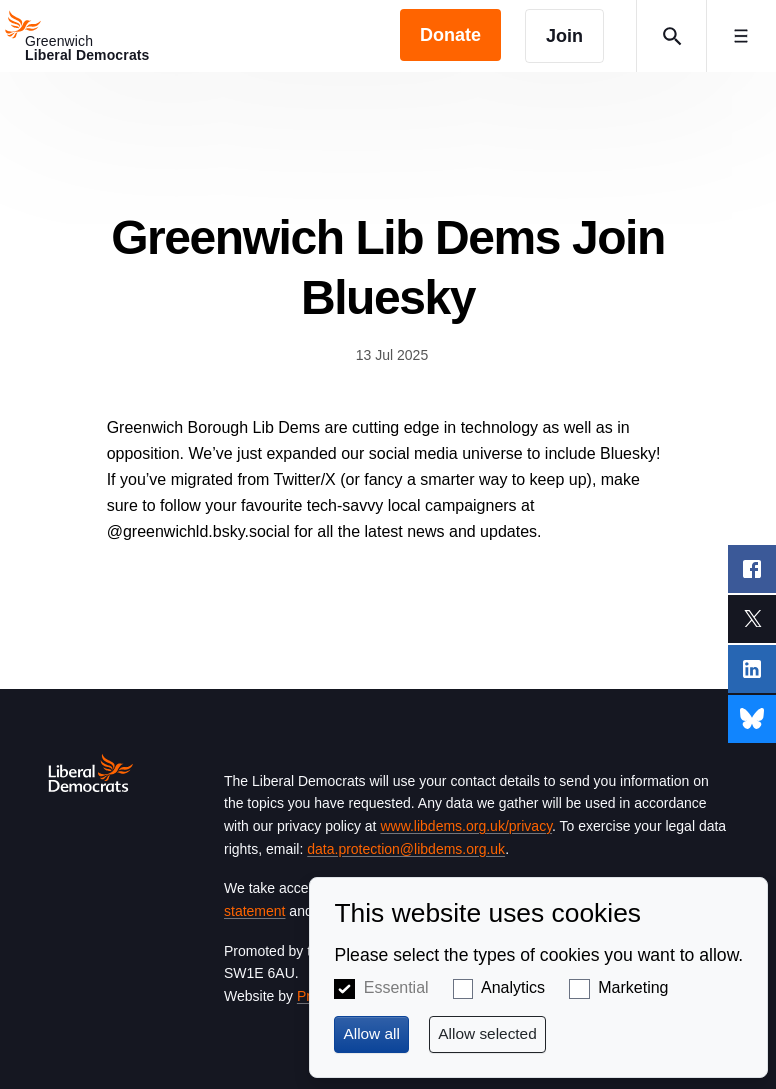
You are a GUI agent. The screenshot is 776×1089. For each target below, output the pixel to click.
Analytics (513, 987)
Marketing (633, 987)
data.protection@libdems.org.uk (406, 849)
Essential (396, 987)
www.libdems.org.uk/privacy (466, 826)
